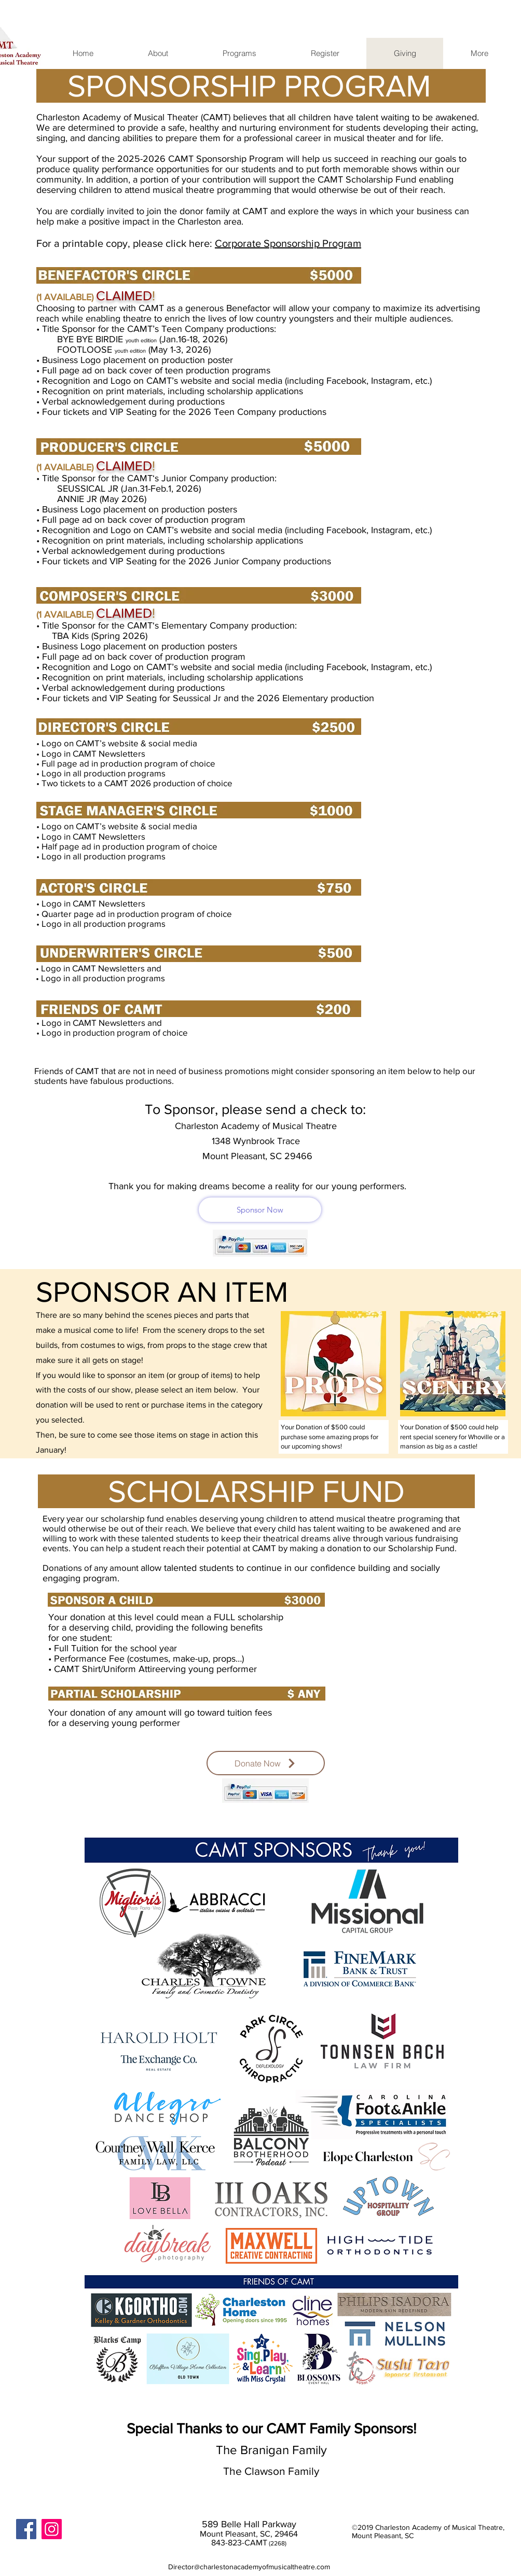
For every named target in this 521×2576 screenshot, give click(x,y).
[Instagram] (52, 2529)
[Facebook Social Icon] (26, 2529)
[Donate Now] (266, 1763)
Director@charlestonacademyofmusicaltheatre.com (249, 2567)
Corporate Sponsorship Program (288, 243)
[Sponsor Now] (260, 1210)
